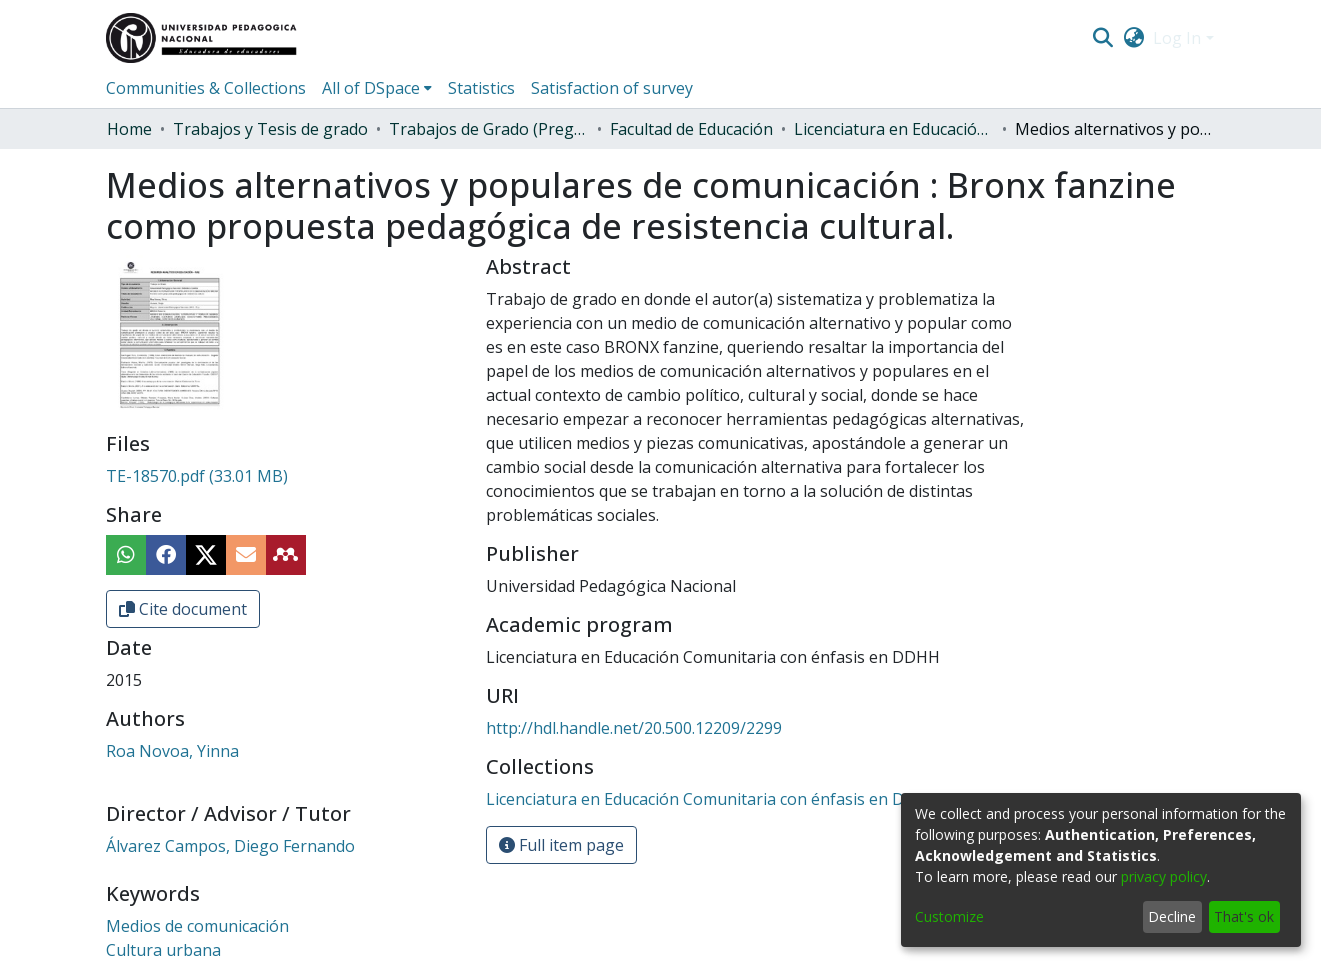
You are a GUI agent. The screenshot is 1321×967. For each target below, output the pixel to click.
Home (129, 129)
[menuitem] (1133, 38)
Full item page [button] (561, 845)
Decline (1172, 916)
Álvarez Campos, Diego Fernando (230, 846)
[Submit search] (1103, 38)
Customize (949, 916)
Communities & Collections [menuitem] (206, 88)
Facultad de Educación (691, 129)
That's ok (1244, 916)
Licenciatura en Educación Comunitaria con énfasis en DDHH (894, 129)
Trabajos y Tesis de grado (270, 129)
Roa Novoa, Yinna (172, 751)
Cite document (183, 609)
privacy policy (1164, 876)
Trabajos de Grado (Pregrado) (489, 129)
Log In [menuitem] (1177, 38)
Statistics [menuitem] (481, 88)
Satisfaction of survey (612, 88)
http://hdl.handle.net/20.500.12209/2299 (634, 728)
